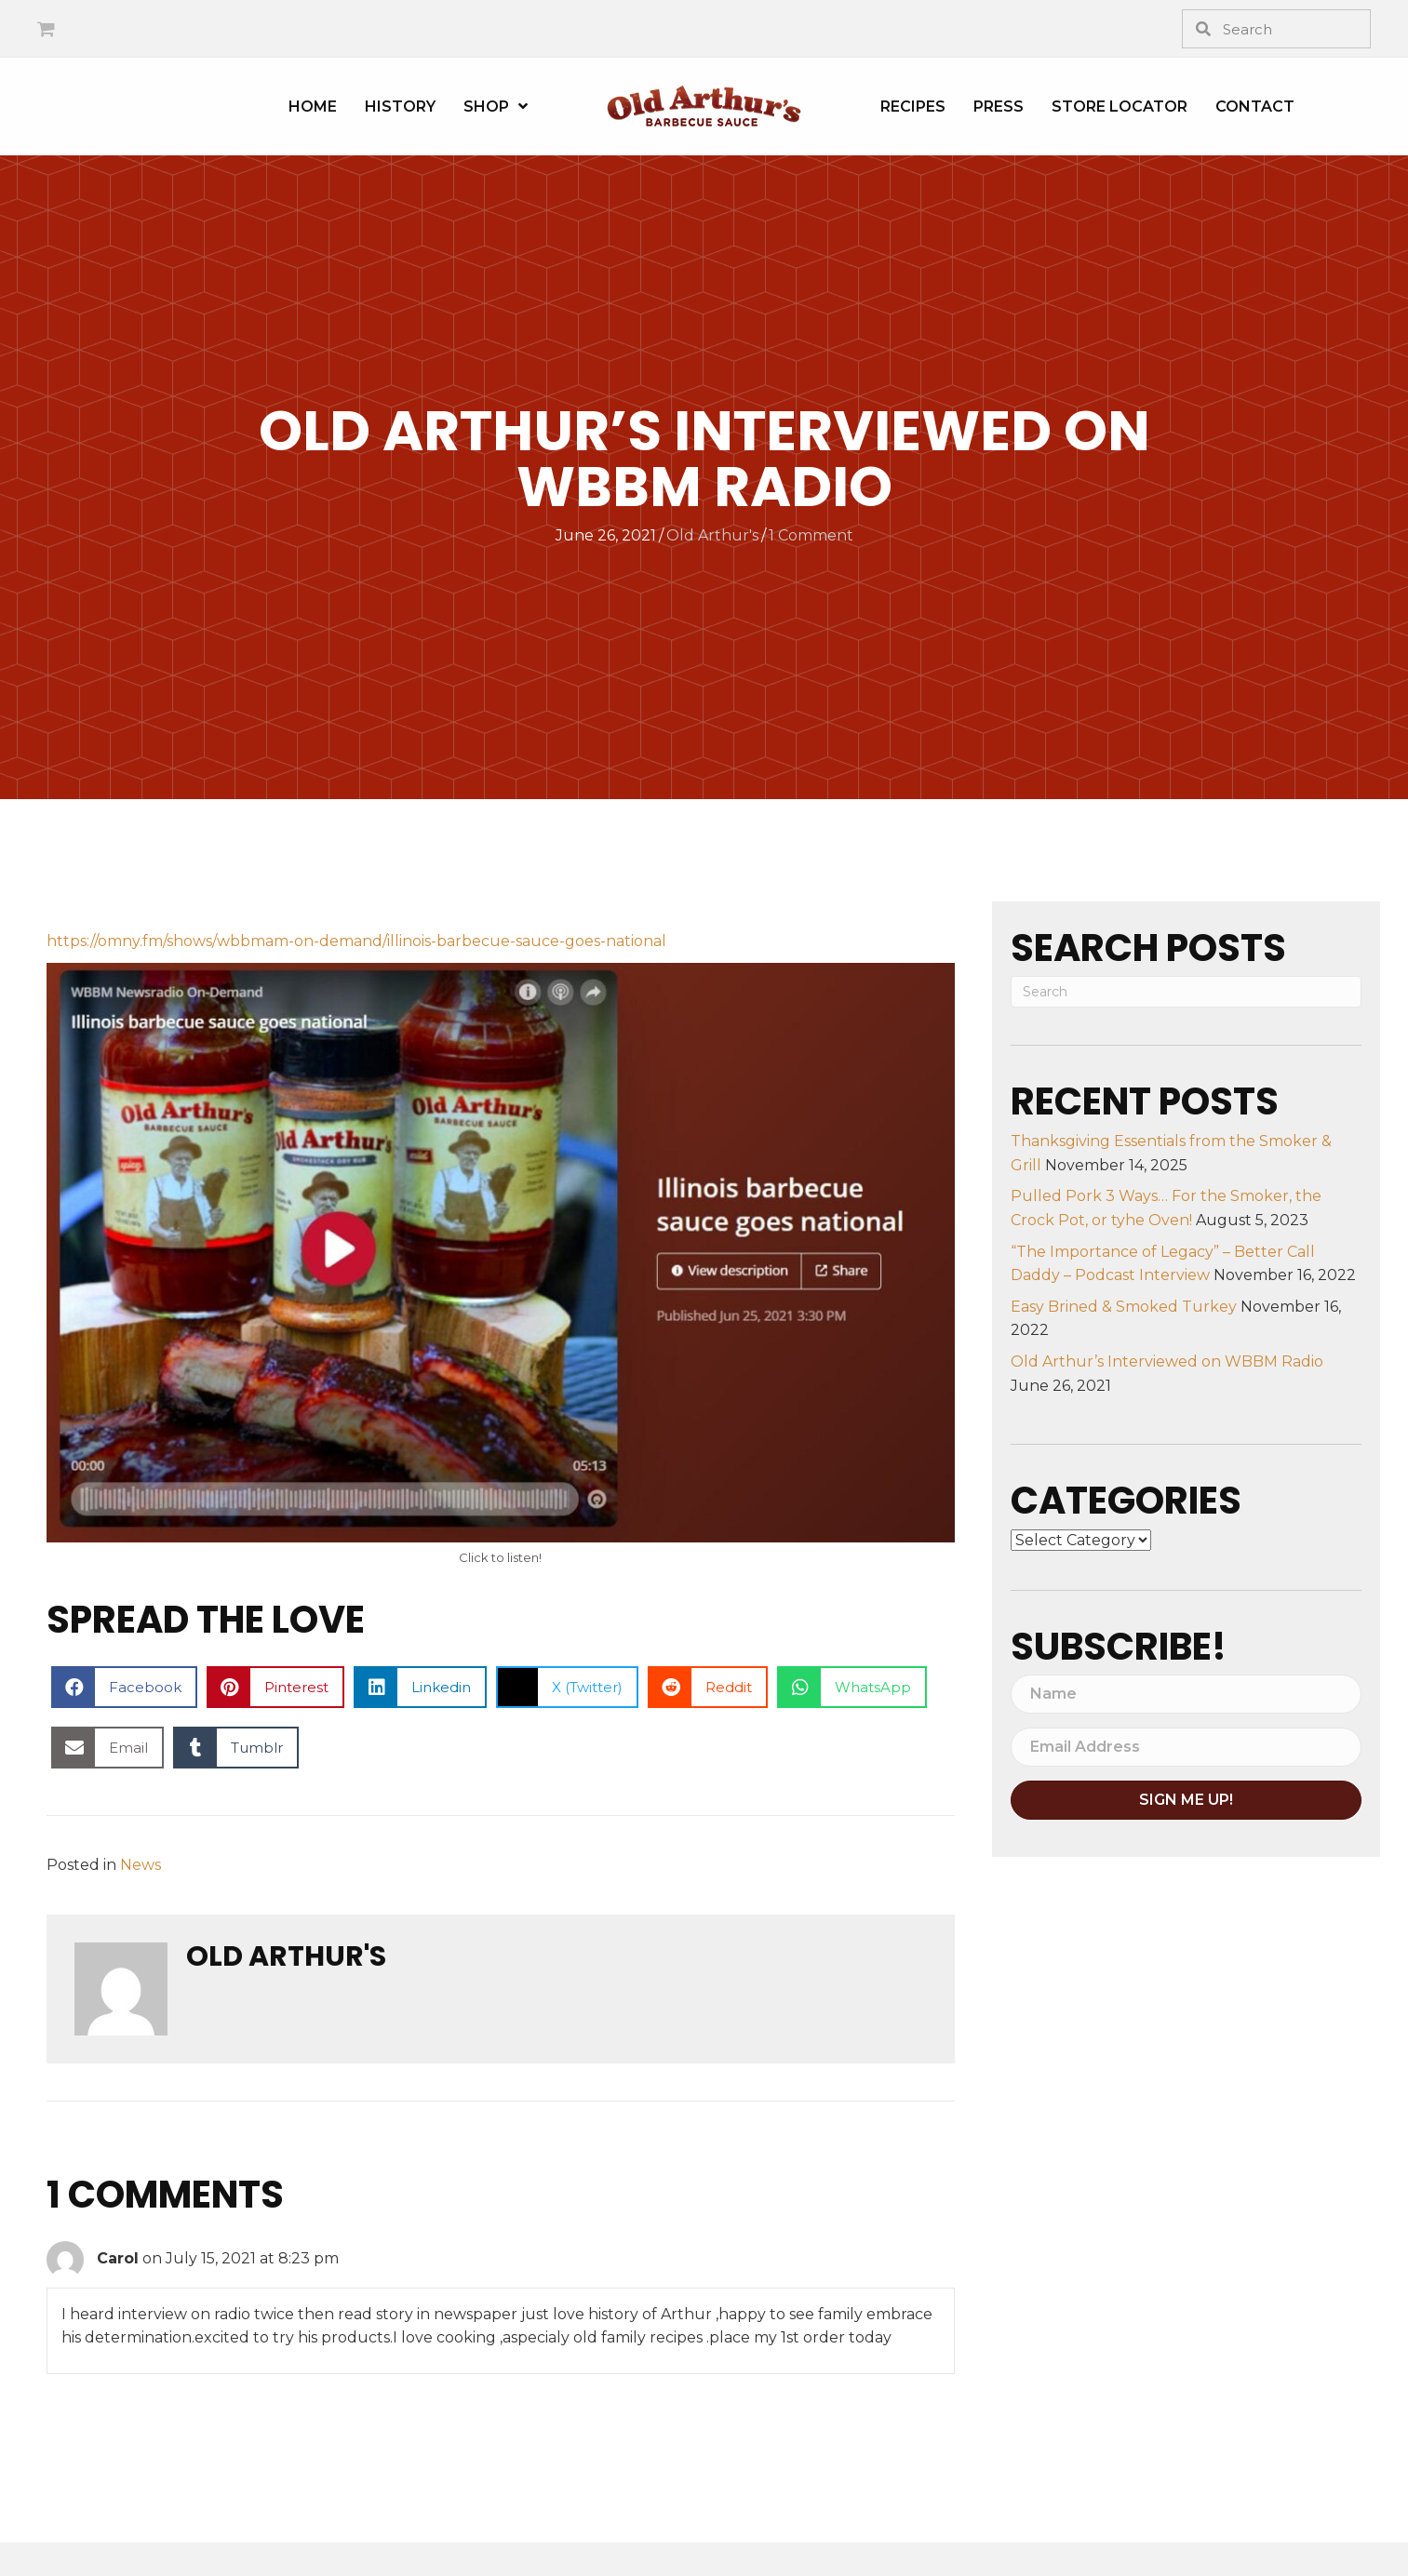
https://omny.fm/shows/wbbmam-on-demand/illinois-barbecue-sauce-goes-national (356, 941)
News (140, 1865)
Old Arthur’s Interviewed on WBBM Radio (1167, 1361)
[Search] (1186, 992)
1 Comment (811, 535)
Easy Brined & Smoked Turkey (1124, 1306)
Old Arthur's (712, 535)
